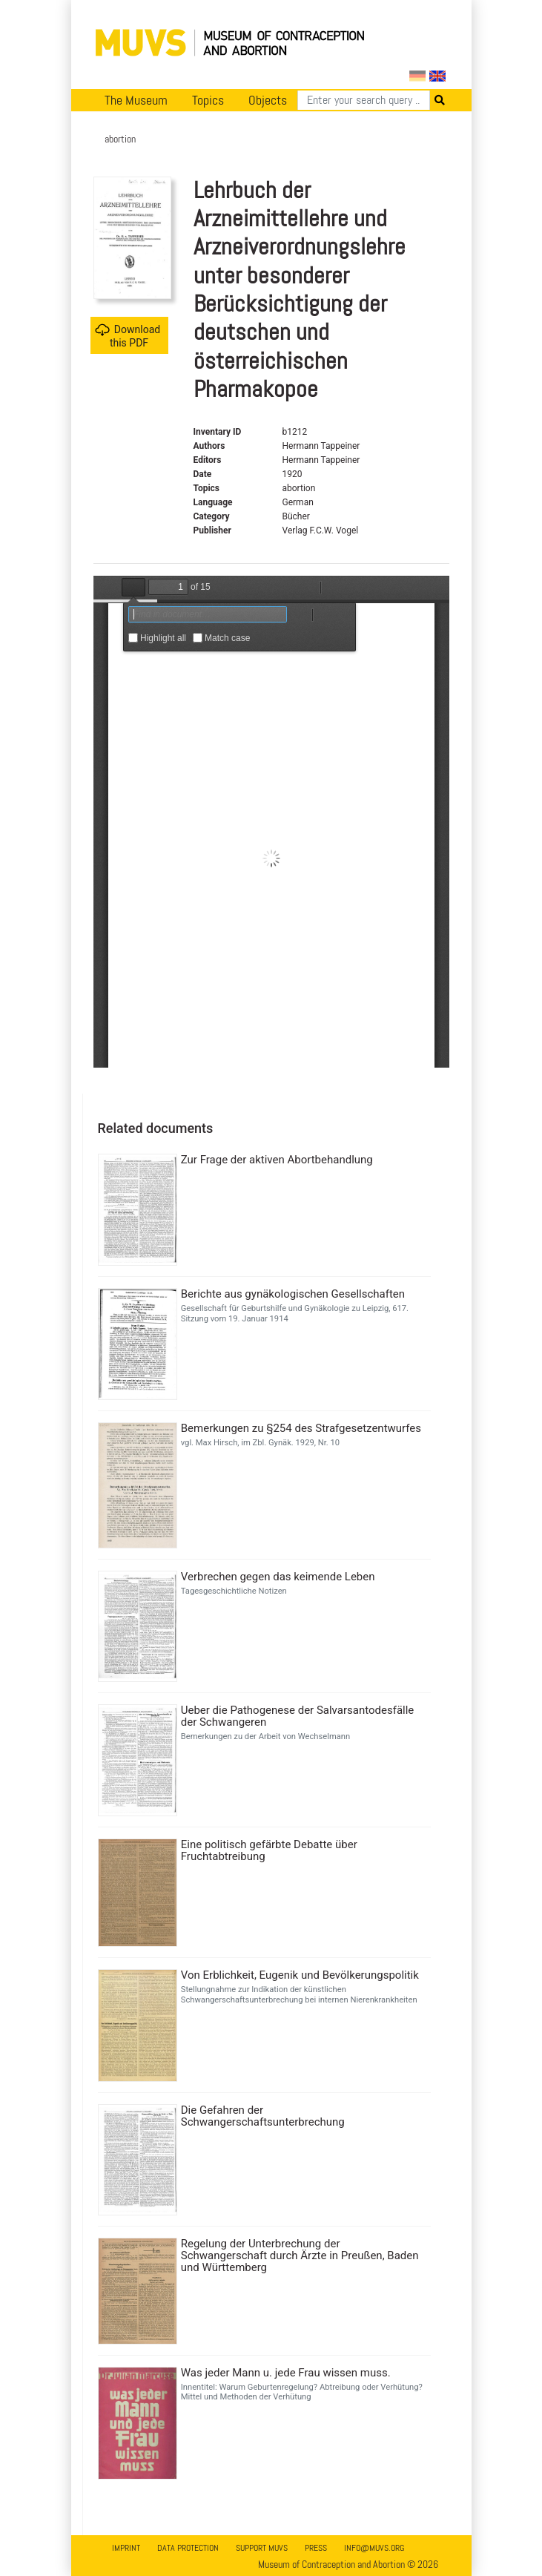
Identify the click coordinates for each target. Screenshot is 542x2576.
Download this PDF (127, 336)
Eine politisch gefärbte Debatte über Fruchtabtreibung (269, 1850)
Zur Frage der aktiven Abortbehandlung (277, 1160)
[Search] (363, 100)
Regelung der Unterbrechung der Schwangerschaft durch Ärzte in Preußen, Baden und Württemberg (300, 2255)
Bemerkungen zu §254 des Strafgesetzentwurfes (301, 1428)
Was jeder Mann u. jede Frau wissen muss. (286, 2373)
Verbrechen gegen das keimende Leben (278, 1577)
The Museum (136, 100)
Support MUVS (262, 2548)
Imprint (126, 2548)
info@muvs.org (374, 2548)
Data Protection (188, 2548)
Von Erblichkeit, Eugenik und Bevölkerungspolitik (300, 1975)
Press (316, 2548)
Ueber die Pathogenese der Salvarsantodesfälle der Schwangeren (297, 1716)
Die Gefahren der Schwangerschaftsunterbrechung (263, 2116)
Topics (208, 100)
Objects (267, 100)
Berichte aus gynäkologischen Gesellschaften (293, 1294)
